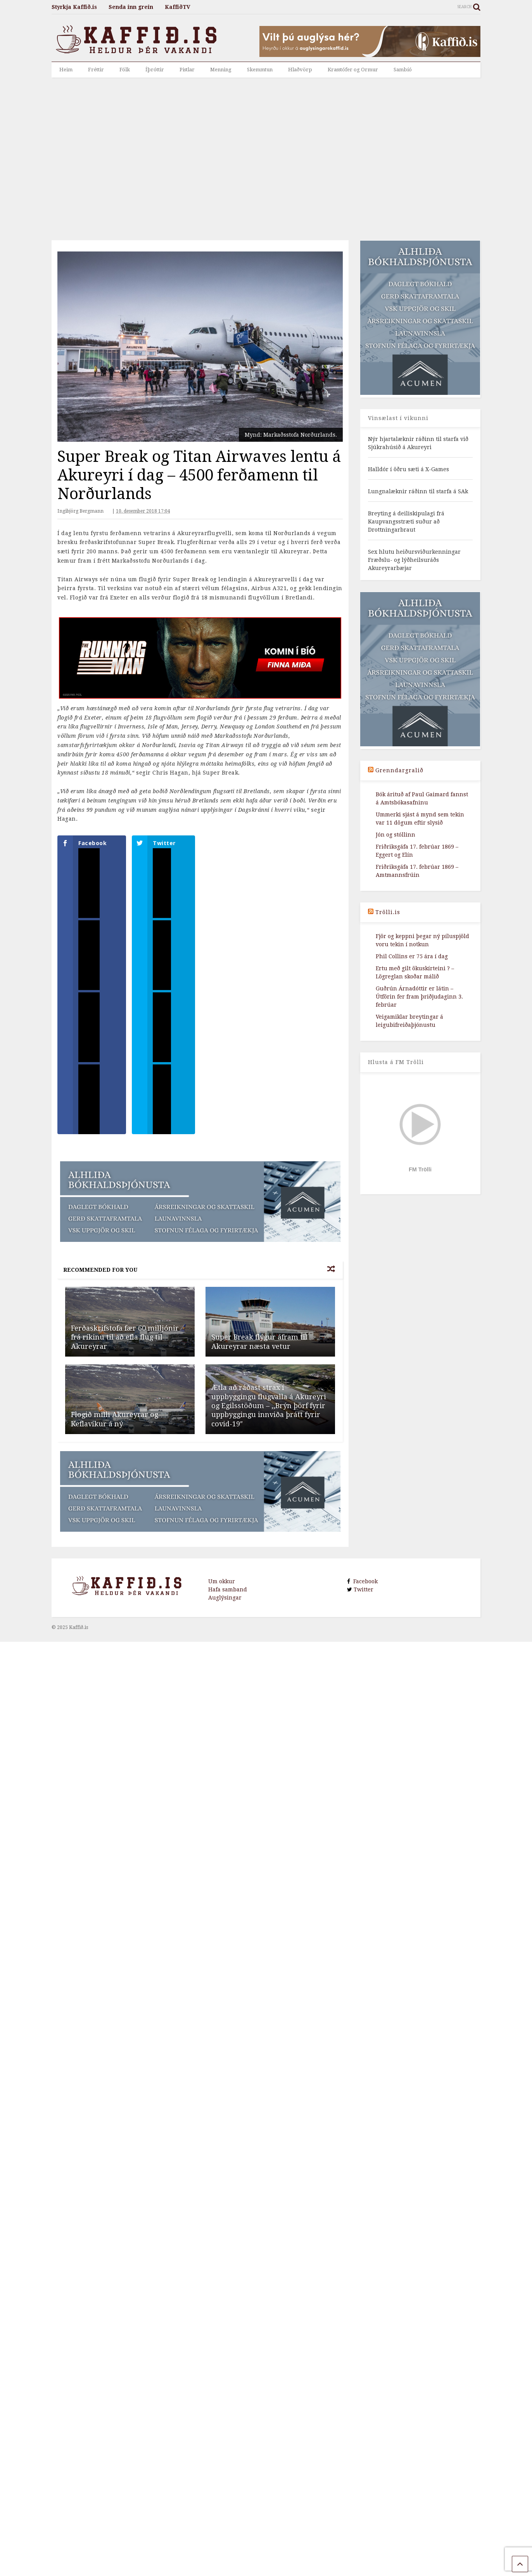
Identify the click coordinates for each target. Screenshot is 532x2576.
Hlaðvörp (300, 69)
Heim (66, 69)
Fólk (124, 69)
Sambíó (403, 69)
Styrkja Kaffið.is (74, 7)
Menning (220, 69)
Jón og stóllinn (395, 835)
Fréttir (96, 69)
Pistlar (187, 69)
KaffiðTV (177, 7)
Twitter (362, 1606)
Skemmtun (260, 69)
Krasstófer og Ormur (353, 69)
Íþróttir (154, 69)
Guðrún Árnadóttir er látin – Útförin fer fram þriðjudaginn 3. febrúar (419, 996)
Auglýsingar (225, 1614)
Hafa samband (227, 1606)
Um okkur (221, 1598)
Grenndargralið (399, 770)
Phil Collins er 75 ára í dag (412, 956)
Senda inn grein (131, 7)
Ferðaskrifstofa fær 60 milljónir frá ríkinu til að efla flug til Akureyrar (125, 1353)
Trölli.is (387, 912)
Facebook (364, 1598)
